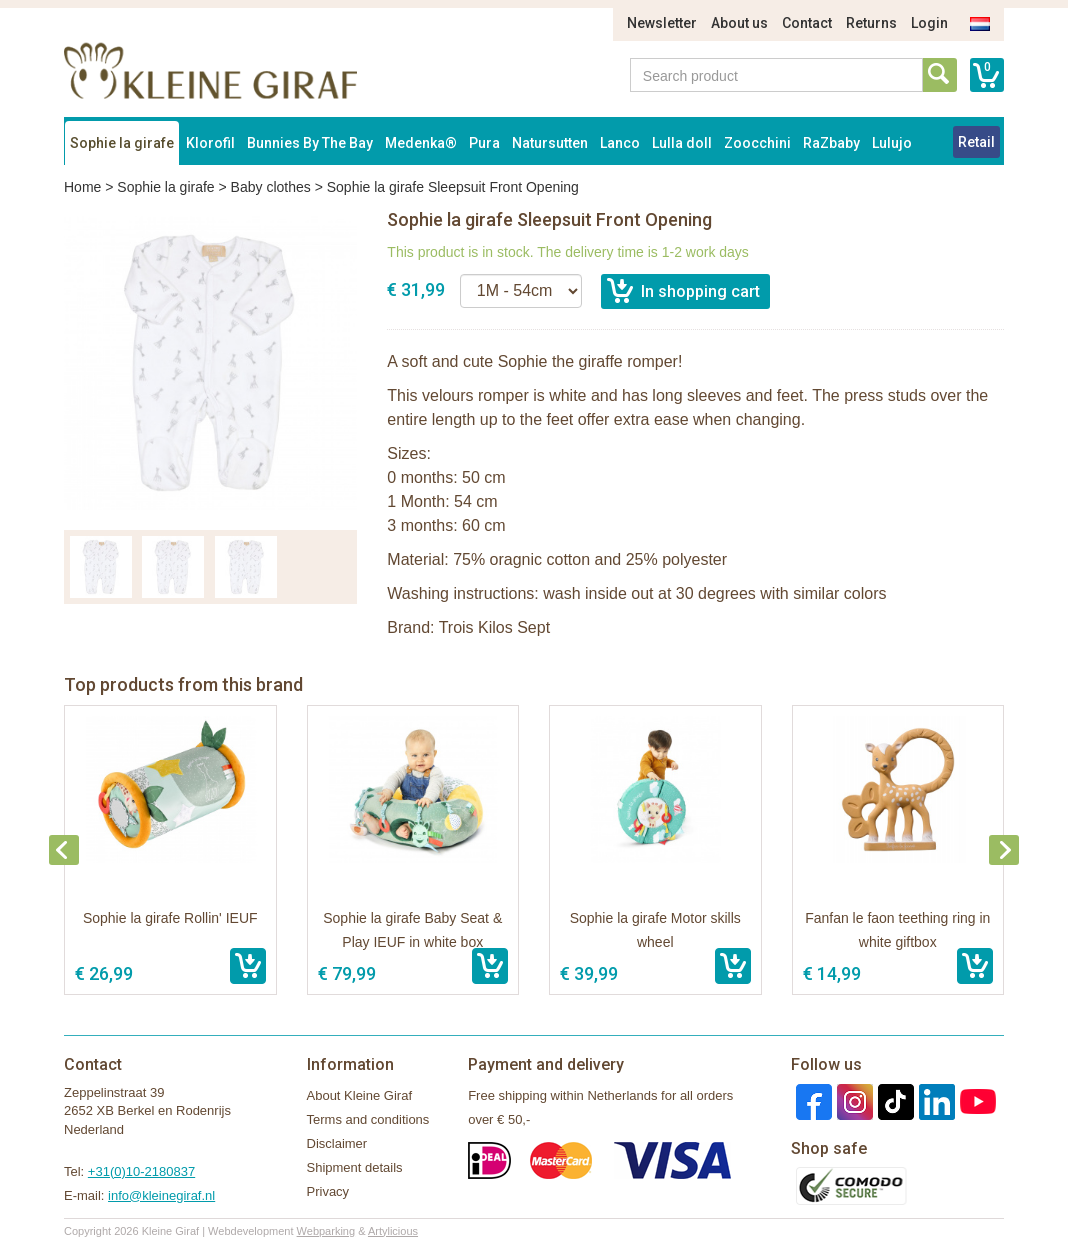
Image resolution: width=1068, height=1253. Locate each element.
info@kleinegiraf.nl (161, 1195)
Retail (976, 142)
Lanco (620, 143)
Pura (484, 143)
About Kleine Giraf (360, 1095)
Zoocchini (757, 143)
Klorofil (210, 143)
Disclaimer (337, 1143)
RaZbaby (831, 143)
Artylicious (393, 1231)
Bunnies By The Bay (310, 143)
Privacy (328, 1191)
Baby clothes (271, 187)
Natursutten (550, 143)
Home (82, 187)
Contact (807, 23)
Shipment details (355, 1167)
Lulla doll (682, 143)
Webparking (326, 1231)
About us (739, 23)
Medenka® (421, 143)
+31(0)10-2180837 (141, 1171)
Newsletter (662, 23)
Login (929, 23)
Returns (871, 23)
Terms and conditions (368, 1119)
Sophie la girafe (122, 143)
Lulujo (892, 143)
